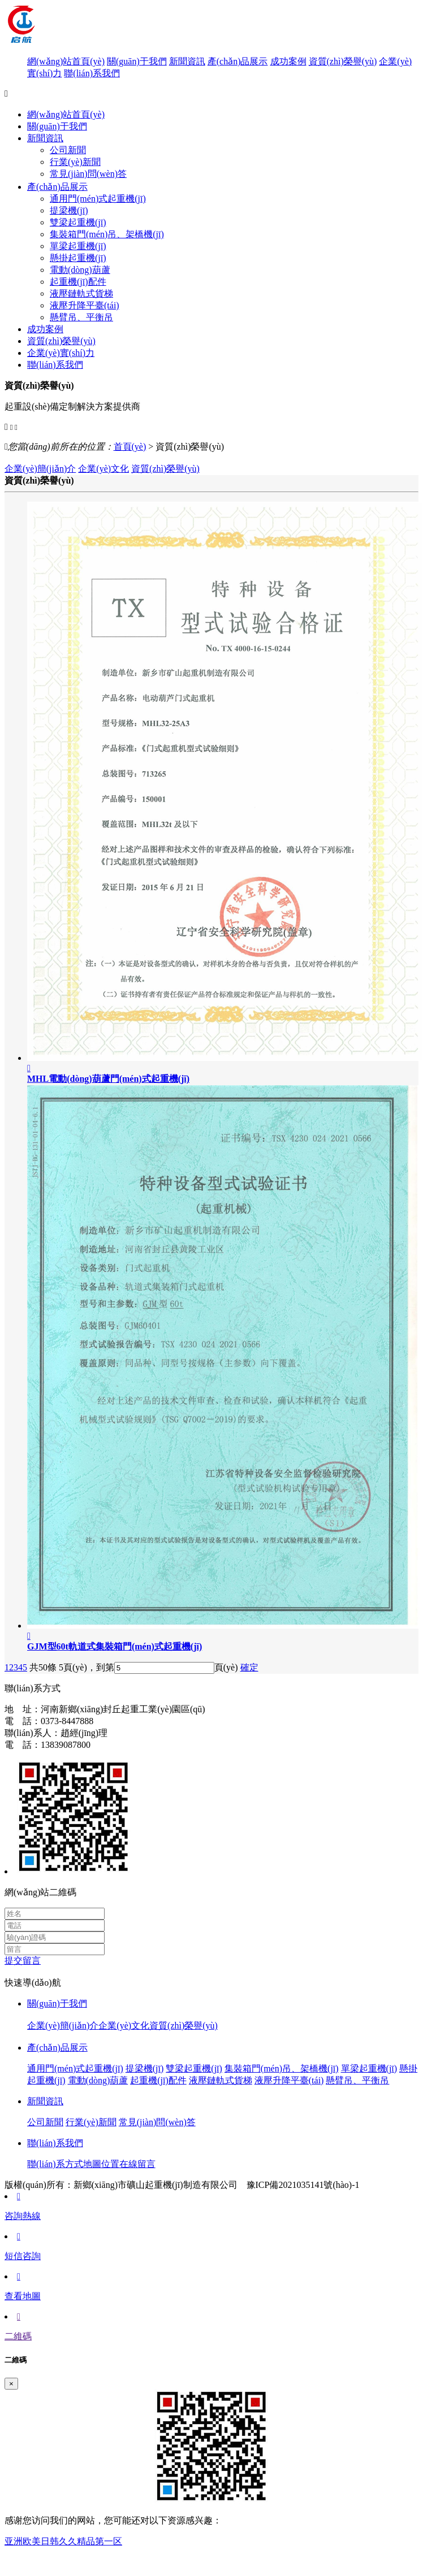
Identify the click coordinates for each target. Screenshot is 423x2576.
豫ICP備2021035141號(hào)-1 (303, 2185)
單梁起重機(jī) (78, 246)
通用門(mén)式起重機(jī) (98, 198)
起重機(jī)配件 (78, 281)
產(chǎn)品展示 (238, 61)
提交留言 (23, 1960)
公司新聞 (68, 150)
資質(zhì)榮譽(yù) (343, 61)
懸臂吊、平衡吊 (81, 317)
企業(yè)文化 (103, 468)
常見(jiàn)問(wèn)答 (88, 174)
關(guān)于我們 (137, 61)
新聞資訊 (187, 61)
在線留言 (137, 2164)
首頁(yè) (130, 446)
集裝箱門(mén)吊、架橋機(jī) (282, 2068)
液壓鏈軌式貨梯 (81, 293)
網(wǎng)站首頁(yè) (66, 61)
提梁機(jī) (69, 210)
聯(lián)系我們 (92, 73)
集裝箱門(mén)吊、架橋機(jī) (107, 234)
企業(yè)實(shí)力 (60, 353)
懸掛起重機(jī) (78, 258)
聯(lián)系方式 (55, 2164)
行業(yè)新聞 (75, 162)
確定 (249, 1667)
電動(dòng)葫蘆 (80, 270)
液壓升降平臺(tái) (84, 305)
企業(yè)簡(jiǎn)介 (40, 468)
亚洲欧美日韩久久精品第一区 (63, 2541)
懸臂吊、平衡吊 (357, 2080)
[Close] (11, 2384)
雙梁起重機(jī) (78, 222)
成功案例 (288, 61)
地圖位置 (101, 2164)
